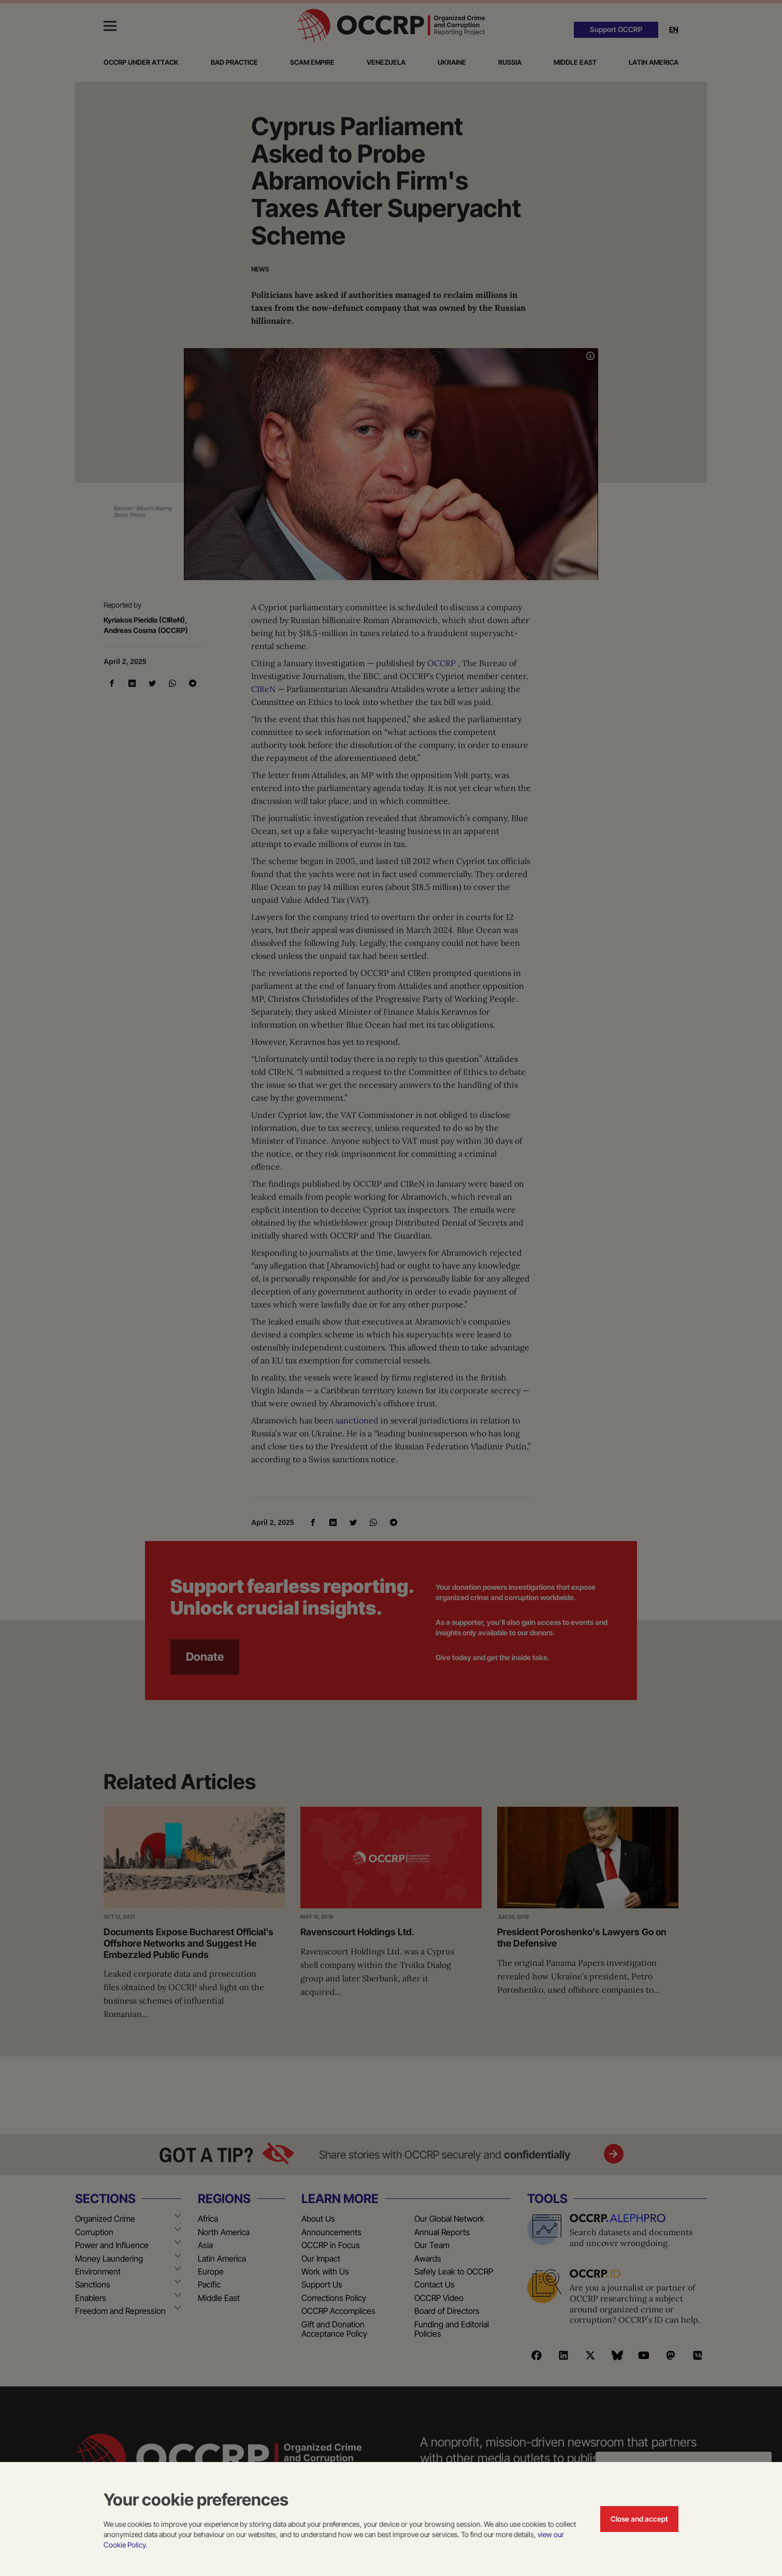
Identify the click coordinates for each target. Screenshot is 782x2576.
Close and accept (639, 2518)
